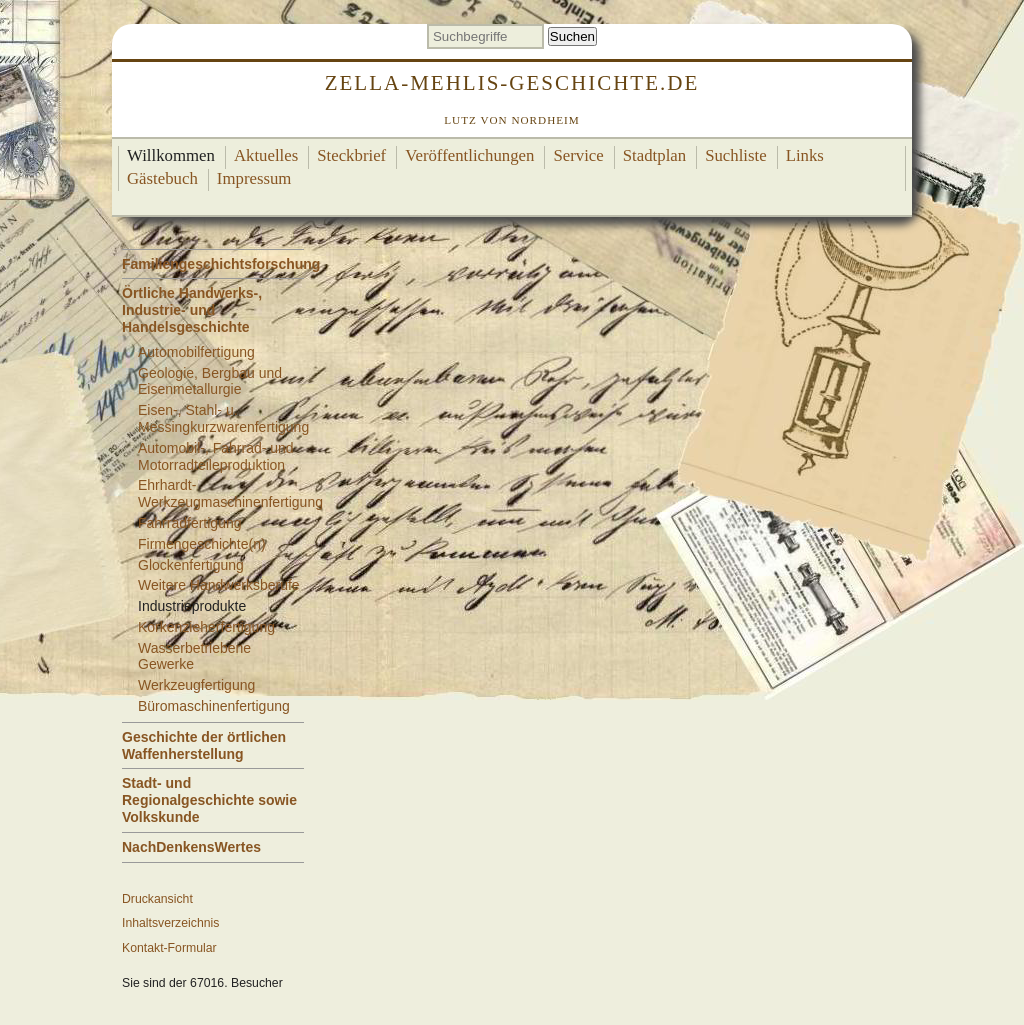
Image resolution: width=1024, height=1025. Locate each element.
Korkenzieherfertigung (206, 627)
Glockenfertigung (191, 565)
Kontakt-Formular (169, 948)
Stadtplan (654, 155)
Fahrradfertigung (190, 523)
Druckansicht (157, 899)
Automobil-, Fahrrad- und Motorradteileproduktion (216, 456)
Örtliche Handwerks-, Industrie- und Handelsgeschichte (192, 310)
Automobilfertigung (196, 352)
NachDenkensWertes (191, 847)
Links (805, 155)
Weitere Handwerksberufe (219, 585)
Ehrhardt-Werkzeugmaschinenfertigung (230, 493)
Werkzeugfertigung (196, 685)
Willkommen (171, 155)
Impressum (254, 178)
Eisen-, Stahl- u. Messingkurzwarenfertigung (223, 418)
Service (578, 155)
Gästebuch (162, 178)
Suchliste (736, 155)
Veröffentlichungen (469, 155)
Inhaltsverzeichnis (170, 923)
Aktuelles (266, 155)
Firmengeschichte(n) (202, 544)
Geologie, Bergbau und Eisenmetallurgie (210, 381)
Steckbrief (351, 155)
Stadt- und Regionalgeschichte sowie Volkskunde (209, 800)
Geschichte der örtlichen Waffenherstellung (204, 745)
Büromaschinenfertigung (214, 706)
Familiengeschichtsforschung (221, 264)
